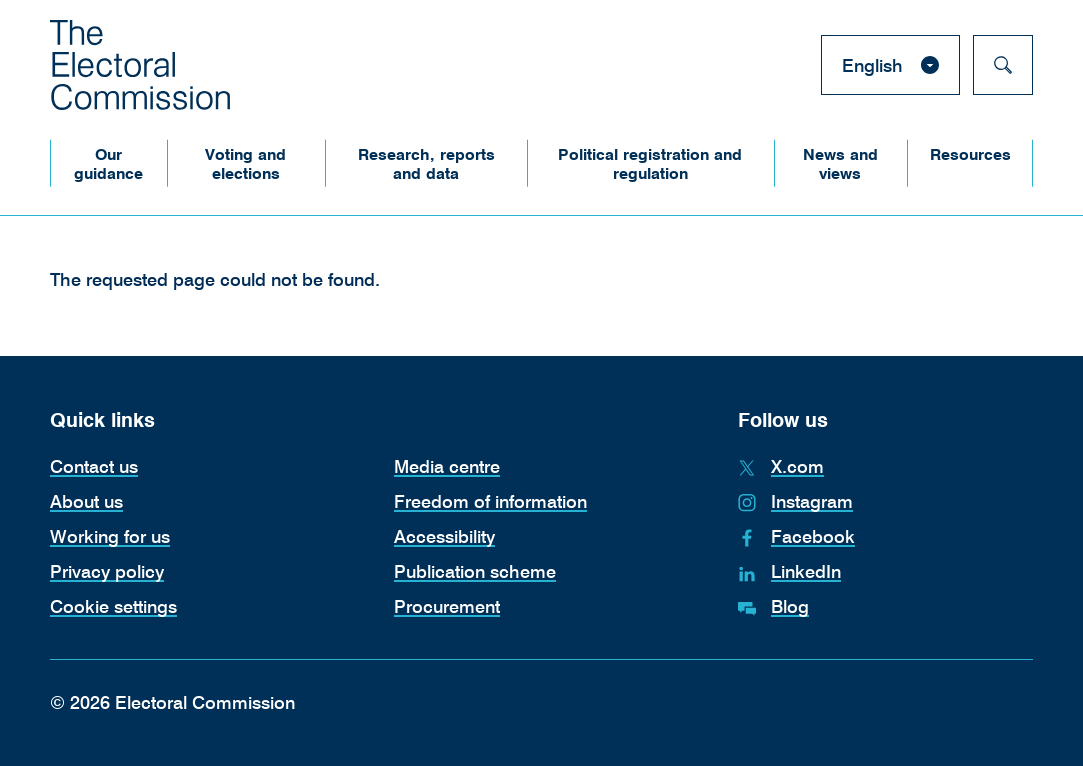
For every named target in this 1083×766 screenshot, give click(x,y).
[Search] (1003, 65)
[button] (108, 163)
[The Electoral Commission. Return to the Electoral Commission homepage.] (140, 65)
